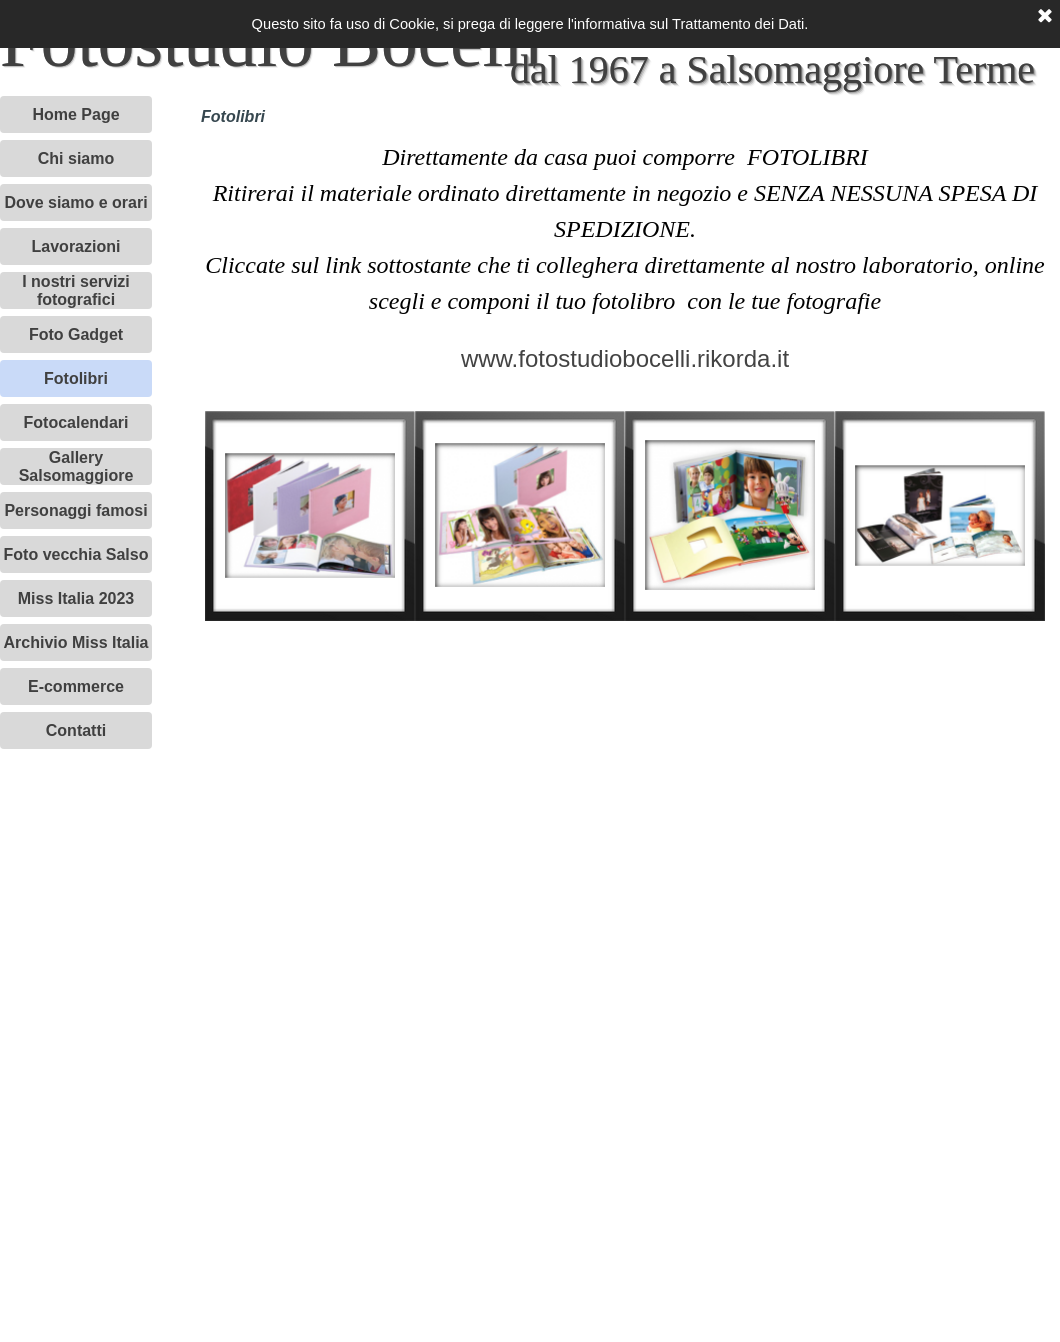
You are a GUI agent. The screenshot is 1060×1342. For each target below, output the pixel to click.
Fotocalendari (76, 422)
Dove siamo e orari (75, 202)
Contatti (76, 730)
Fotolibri (76, 378)
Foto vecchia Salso (76, 554)
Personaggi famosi (75, 510)
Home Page (75, 114)
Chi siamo (76, 158)
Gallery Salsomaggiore (76, 466)
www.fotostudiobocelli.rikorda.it (625, 358)
